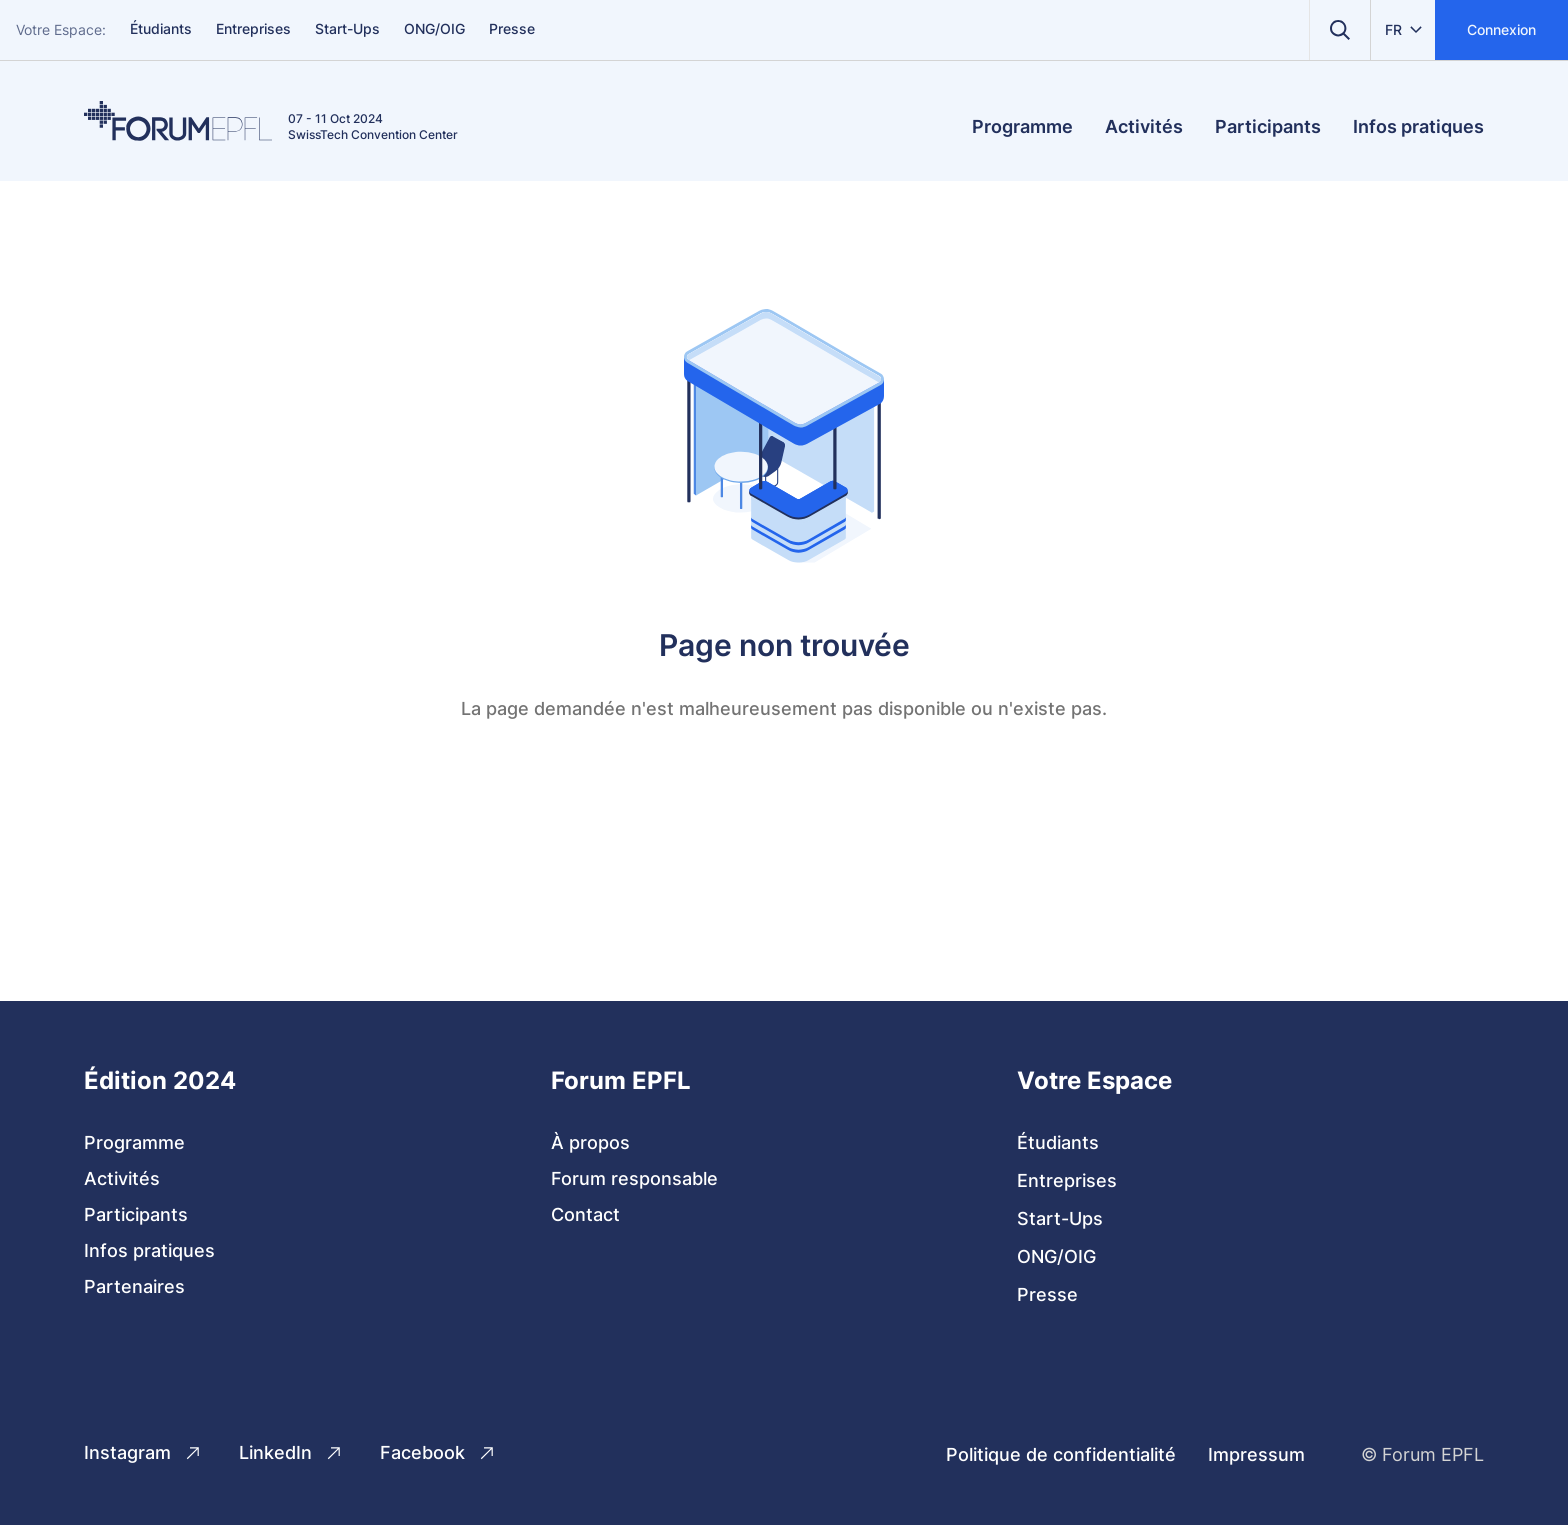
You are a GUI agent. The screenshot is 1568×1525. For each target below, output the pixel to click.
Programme (1022, 126)
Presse (512, 28)
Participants (1268, 126)
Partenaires (134, 1286)
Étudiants (161, 28)
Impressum (1256, 1454)
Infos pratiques (1418, 126)
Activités (1144, 126)
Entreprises (253, 28)
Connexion (1501, 29)
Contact (585, 1214)
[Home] (178, 121)
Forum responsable (634, 1178)
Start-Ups (347, 28)
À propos (590, 1142)
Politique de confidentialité (1061, 1454)
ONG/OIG (434, 28)
